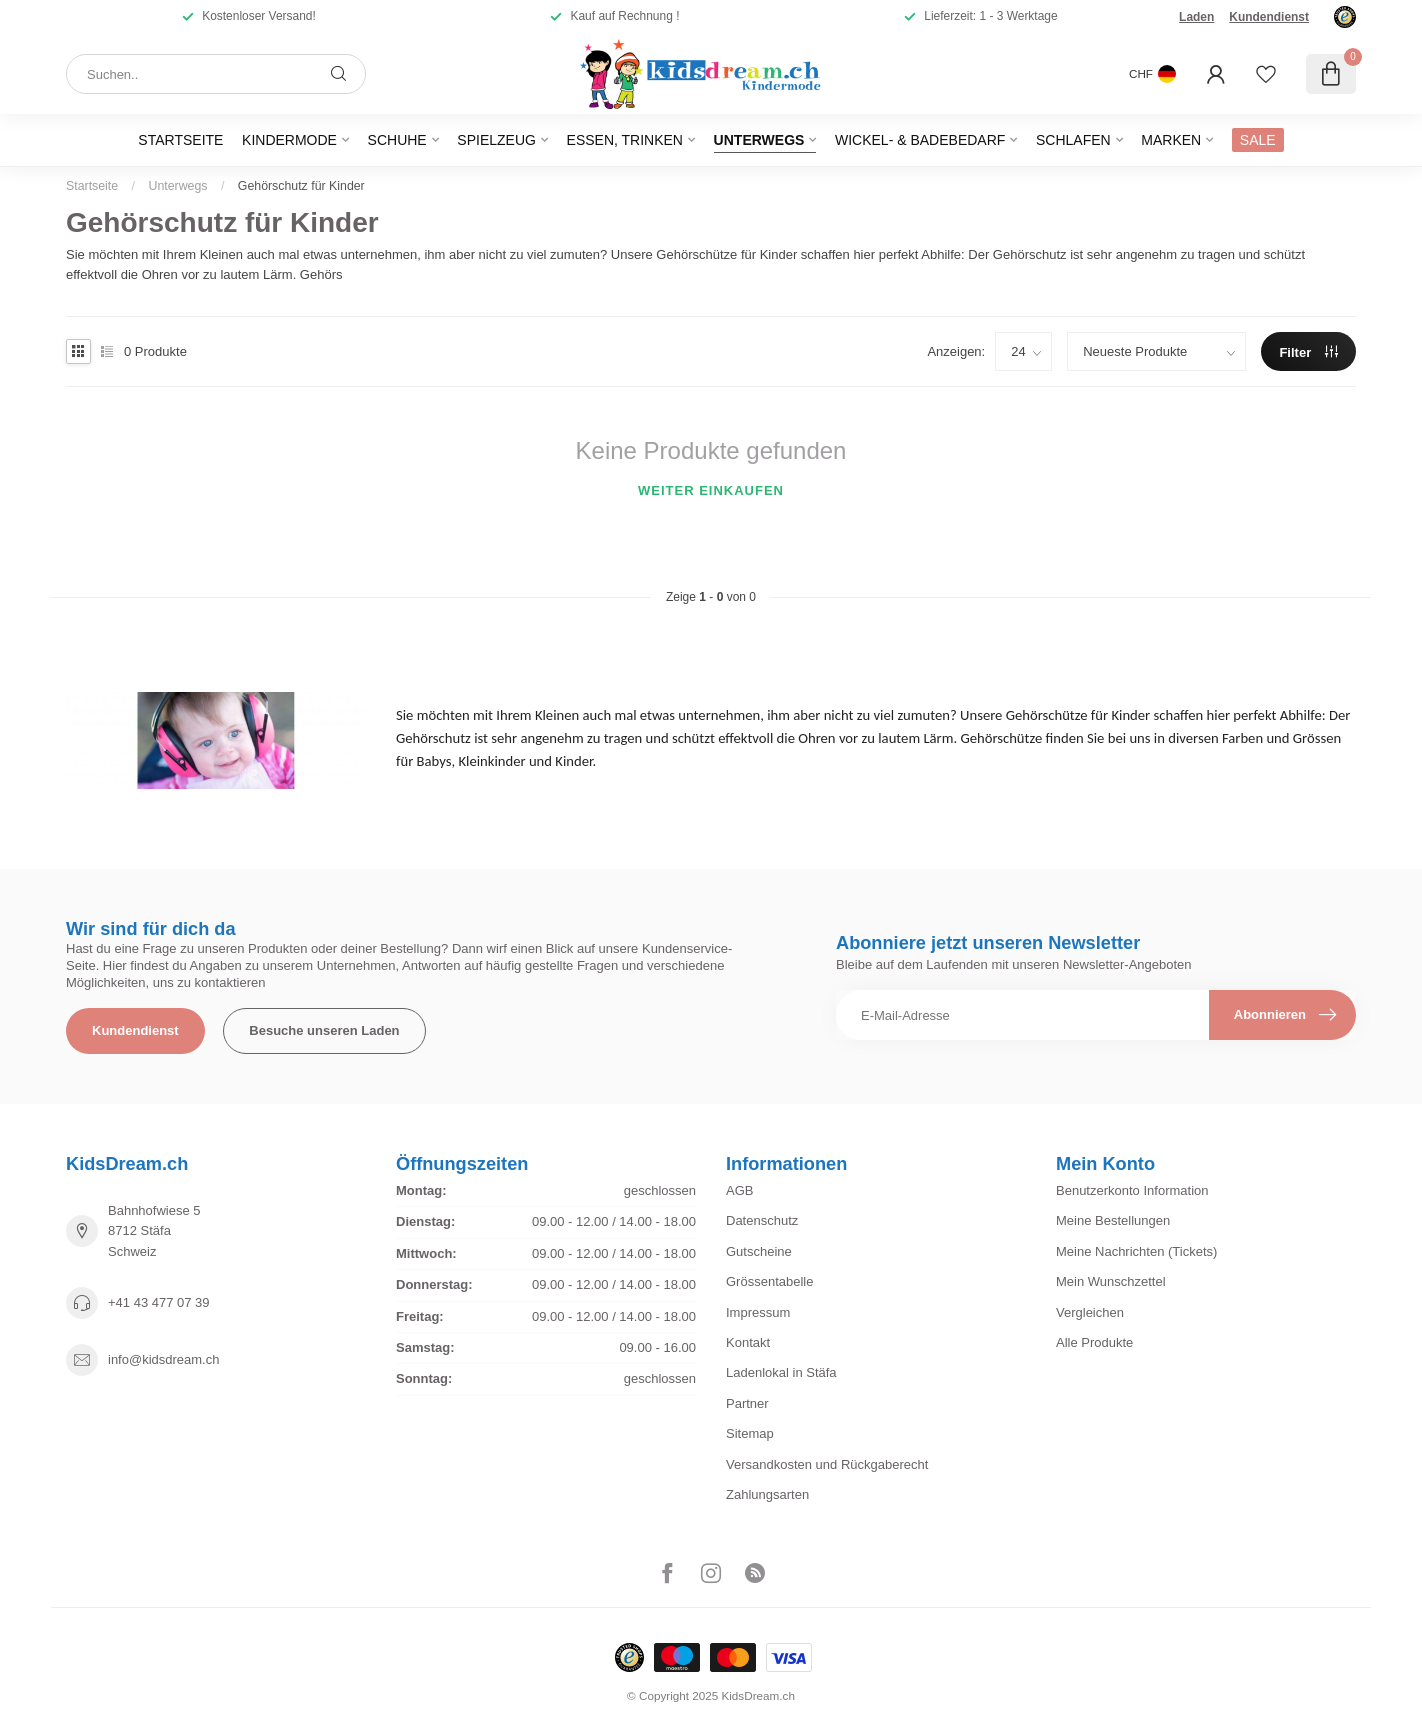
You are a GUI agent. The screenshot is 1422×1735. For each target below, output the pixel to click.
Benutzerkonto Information (1132, 1190)
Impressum (758, 1312)
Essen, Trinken (625, 140)
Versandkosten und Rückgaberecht (827, 1464)
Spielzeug (496, 140)
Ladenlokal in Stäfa (781, 1372)
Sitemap (750, 1433)
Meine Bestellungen (1113, 1220)
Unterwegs (759, 140)
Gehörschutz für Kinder (301, 186)
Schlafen (1073, 140)
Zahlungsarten (767, 1494)
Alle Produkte (1094, 1342)
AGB (739, 1190)
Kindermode (289, 140)
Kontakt (748, 1342)
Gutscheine (759, 1251)
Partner (747, 1403)
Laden (1196, 17)
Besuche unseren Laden (324, 1030)
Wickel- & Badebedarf (920, 140)
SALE (1258, 140)
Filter (1308, 352)
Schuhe (397, 140)
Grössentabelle (769, 1281)
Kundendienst (1269, 17)
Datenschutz (762, 1220)
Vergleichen (1090, 1312)
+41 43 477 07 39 (159, 1302)
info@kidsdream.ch (163, 1359)
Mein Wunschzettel (1111, 1281)
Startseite (180, 140)
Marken (1171, 140)
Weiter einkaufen (711, 490)
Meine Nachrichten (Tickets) (1136, 1251)
